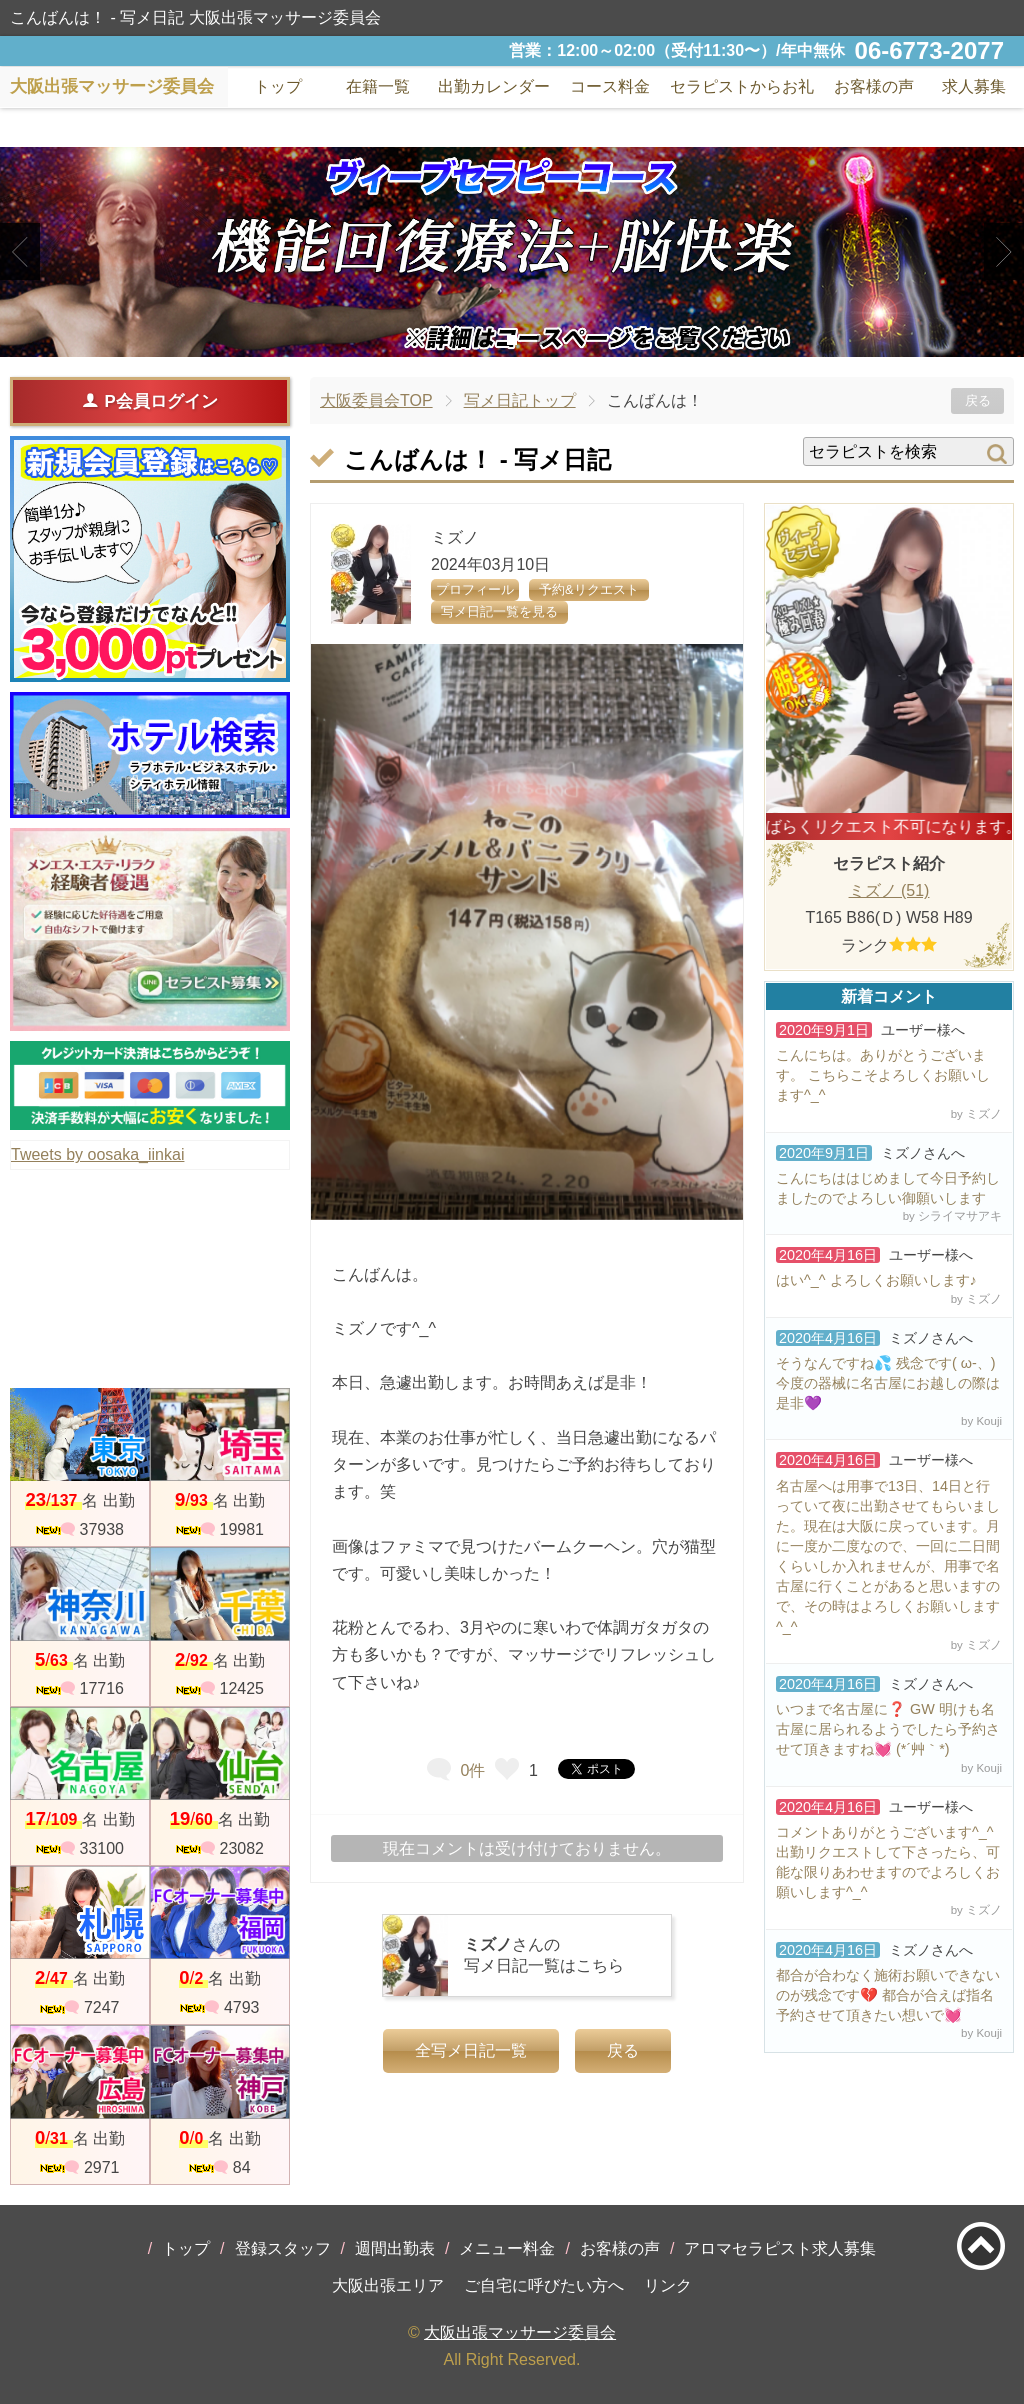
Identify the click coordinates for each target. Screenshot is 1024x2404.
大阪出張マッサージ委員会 (520, 2332)
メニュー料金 (507, 2248)
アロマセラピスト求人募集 (780, 2248)
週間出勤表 (395, 2248)
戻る (978, 400)
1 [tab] (481, 340)
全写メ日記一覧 (471, 2050)
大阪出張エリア (388, 2285)
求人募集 (974, 86)
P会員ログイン (149, 401)
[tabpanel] (512, 252)
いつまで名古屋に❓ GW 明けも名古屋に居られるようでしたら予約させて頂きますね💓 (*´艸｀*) (888, 1729)
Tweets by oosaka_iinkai (97, 1154)
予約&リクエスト (589, 589)
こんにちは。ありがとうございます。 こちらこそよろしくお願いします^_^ (883, 1075)
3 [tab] (541, 340)
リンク (668, 2285)
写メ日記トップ (520, 400)
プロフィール (475, 589)
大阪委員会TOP (376, 400)
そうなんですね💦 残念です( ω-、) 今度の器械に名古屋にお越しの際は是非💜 (888, 1383)
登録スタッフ (283, 2248)
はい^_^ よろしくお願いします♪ (876, 1280)
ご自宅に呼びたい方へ (544, 2285)
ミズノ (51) (889, 890)
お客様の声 (620, 2248)
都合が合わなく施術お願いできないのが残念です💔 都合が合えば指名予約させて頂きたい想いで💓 (888, 1995)
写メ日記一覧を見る (499, 611)
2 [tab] (511, 340)
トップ (186, 2248)
